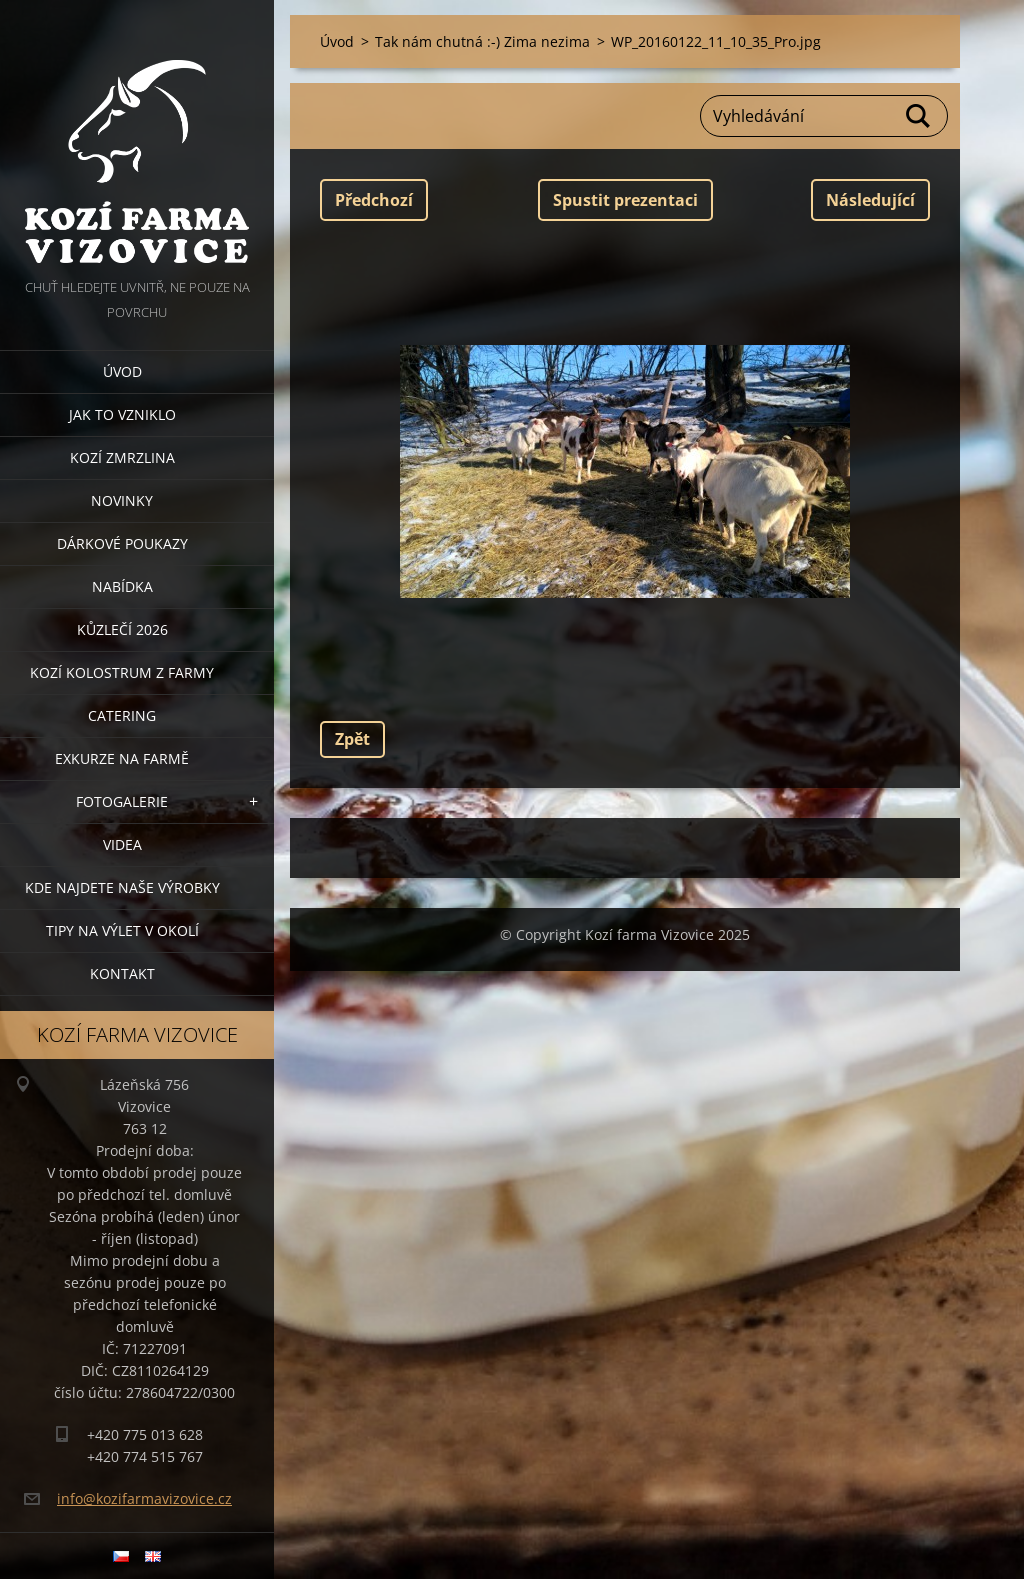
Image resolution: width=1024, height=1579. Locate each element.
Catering (122, 715)
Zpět (352, 739)
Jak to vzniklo (122, 414)
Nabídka (122, 586)
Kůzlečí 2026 (122, 629)
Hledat (919, 116)
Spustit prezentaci (625, 200)
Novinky (122, 500)
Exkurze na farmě (122, 758)
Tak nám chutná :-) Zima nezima (482, 41)
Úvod (122, 371)
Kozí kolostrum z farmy (122, 672)
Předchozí (374, 200)
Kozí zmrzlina (122, 457)
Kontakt (122, 973)
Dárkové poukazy (122, 543)
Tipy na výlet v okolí (122, 930)
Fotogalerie (122, 801)
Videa (122, 844)
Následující (870, 200)
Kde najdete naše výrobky (122, 887)
